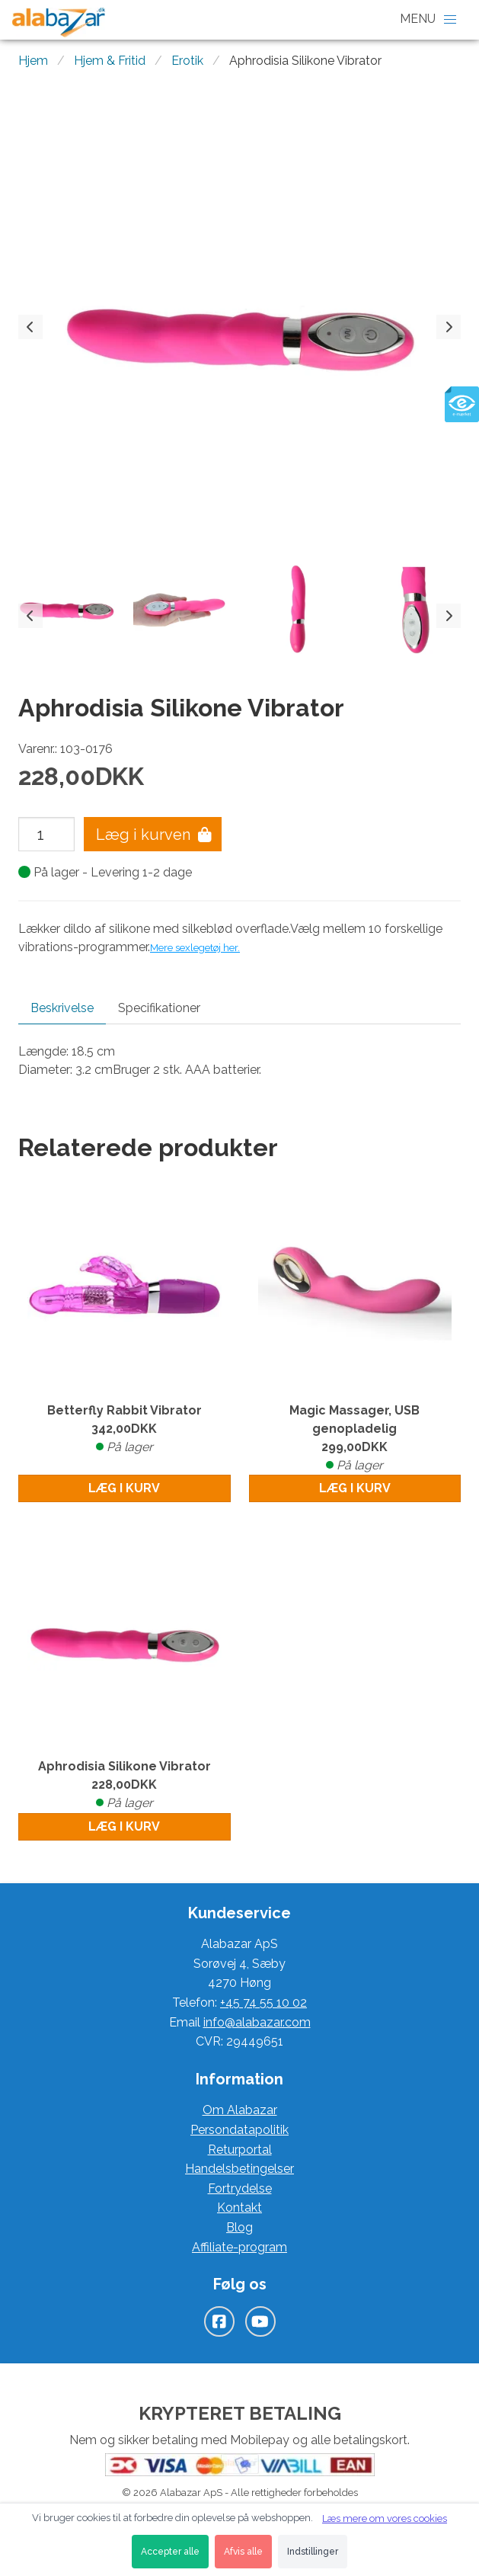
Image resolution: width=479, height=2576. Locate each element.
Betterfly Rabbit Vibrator (124, 1429)
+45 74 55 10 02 (263, 2002)
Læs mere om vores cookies (384, 2518)
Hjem (33, 60)
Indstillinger (312, 2551)
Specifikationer (159, 1008)
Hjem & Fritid (109, 60)
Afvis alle (243, 2551)
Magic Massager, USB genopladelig (355, 1439)
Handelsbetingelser (239, 2168)
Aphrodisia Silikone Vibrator (124, 1785)
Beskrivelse (62, 1008)
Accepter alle (170, 2551)
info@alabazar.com (257, 2022)
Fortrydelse (240, 2188)
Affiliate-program (239, 2247)
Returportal (240, 2149)
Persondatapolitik (239, 2130)
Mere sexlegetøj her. (195, 947)
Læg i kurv (124, 1488)
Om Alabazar (240, 2110)
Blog (239, 2227)
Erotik (187, 60)
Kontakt (239, 2207)
